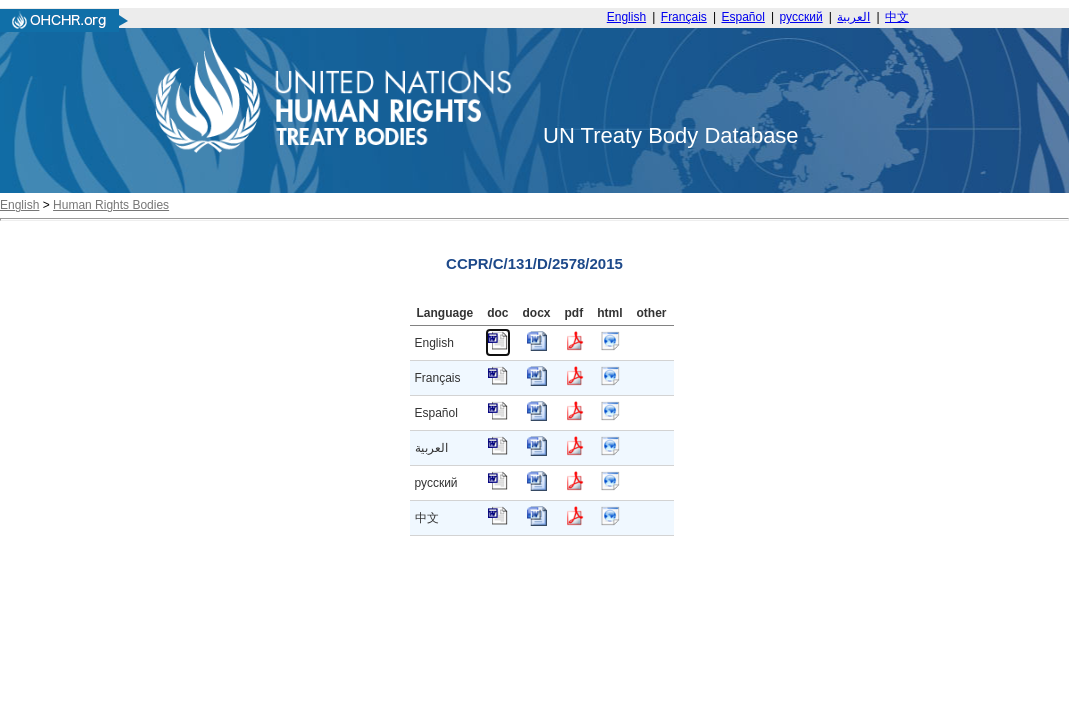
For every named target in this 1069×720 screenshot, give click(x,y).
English (626, 17)
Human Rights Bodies (111, 205)
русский (801, 17)
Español (743, 17)
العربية (853, 17)
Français (684, 17)
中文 (897, 17)
